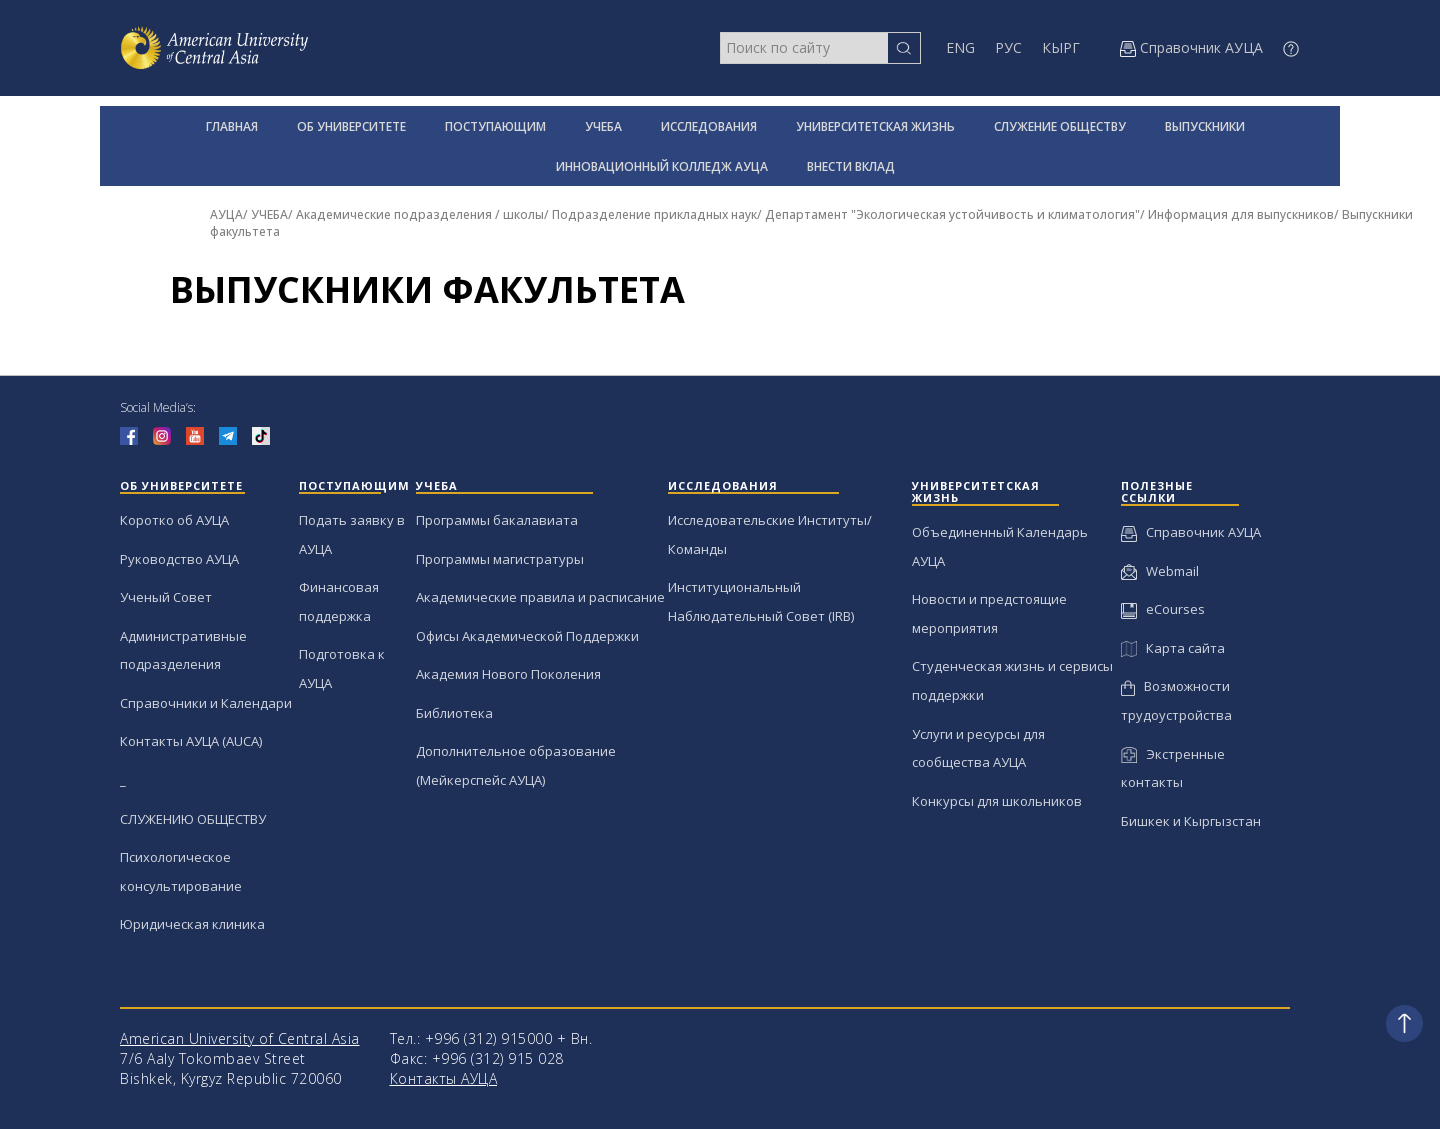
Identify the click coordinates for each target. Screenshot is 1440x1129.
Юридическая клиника (192, 924)
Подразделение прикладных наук (654, 214)
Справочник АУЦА (1191, 532)
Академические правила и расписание (540, 597)
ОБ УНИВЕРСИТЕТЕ (351, 126)
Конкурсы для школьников (997, 801)
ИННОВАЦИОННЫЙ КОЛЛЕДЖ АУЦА (662, 166)
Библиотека (454, 713)
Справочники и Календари (206, 703)
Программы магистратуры (500, 559)
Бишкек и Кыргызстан (1191, 821)
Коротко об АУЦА (174, 520)
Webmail (1160, 571)
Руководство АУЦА (179, 559)
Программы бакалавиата (497, 520)
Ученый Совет (166, 597)
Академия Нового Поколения (508, 674)
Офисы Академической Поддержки (527, 636)
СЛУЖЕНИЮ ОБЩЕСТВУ (193, 819)
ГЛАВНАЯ (232, 126)
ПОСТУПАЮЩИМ (495, 126)
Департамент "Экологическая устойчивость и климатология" (952, 214)
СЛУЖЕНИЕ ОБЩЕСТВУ (1060, 126)
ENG (960, 47)
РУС (1008, 47)
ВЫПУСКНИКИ (1205, 126)
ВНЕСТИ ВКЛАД (851, 166)
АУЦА (226, 214)
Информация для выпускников (1241, 214)
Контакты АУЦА (444, 1078)
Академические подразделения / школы (420, 214)
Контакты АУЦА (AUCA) (191, 741)
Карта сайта (1172, 648)
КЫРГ (1061, 47)
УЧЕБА (603, 126)
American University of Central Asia (240, 1038)
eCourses (1163, 609)
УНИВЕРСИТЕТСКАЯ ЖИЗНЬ (875, 126)
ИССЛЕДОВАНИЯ (709, 126)
